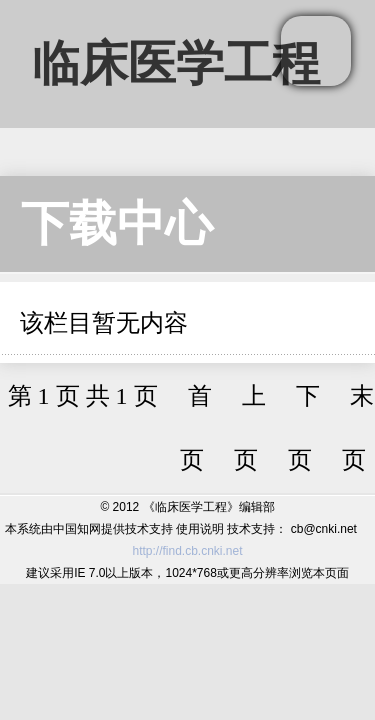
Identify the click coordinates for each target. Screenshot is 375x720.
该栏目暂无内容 (104, 323)
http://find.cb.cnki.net (187, 551)
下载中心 (117, 223)
